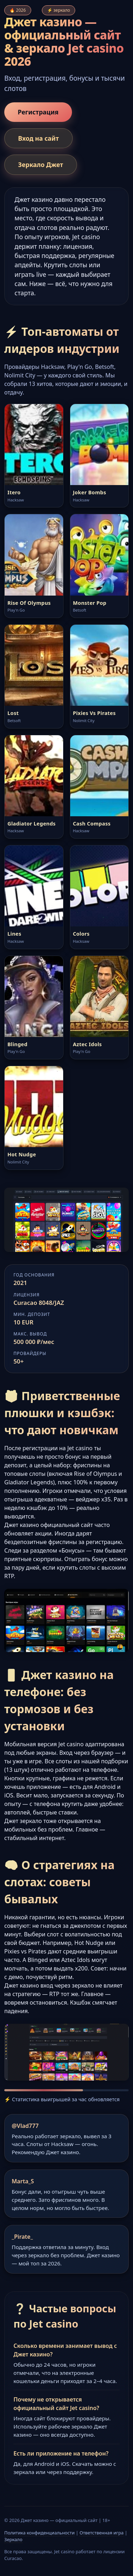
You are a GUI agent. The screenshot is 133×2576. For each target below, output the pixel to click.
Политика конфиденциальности (39, 2532)
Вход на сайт (38, 138)
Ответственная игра (101, 2532)
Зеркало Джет (40, 164)
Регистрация (38, 112)
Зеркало (13, 2539)
